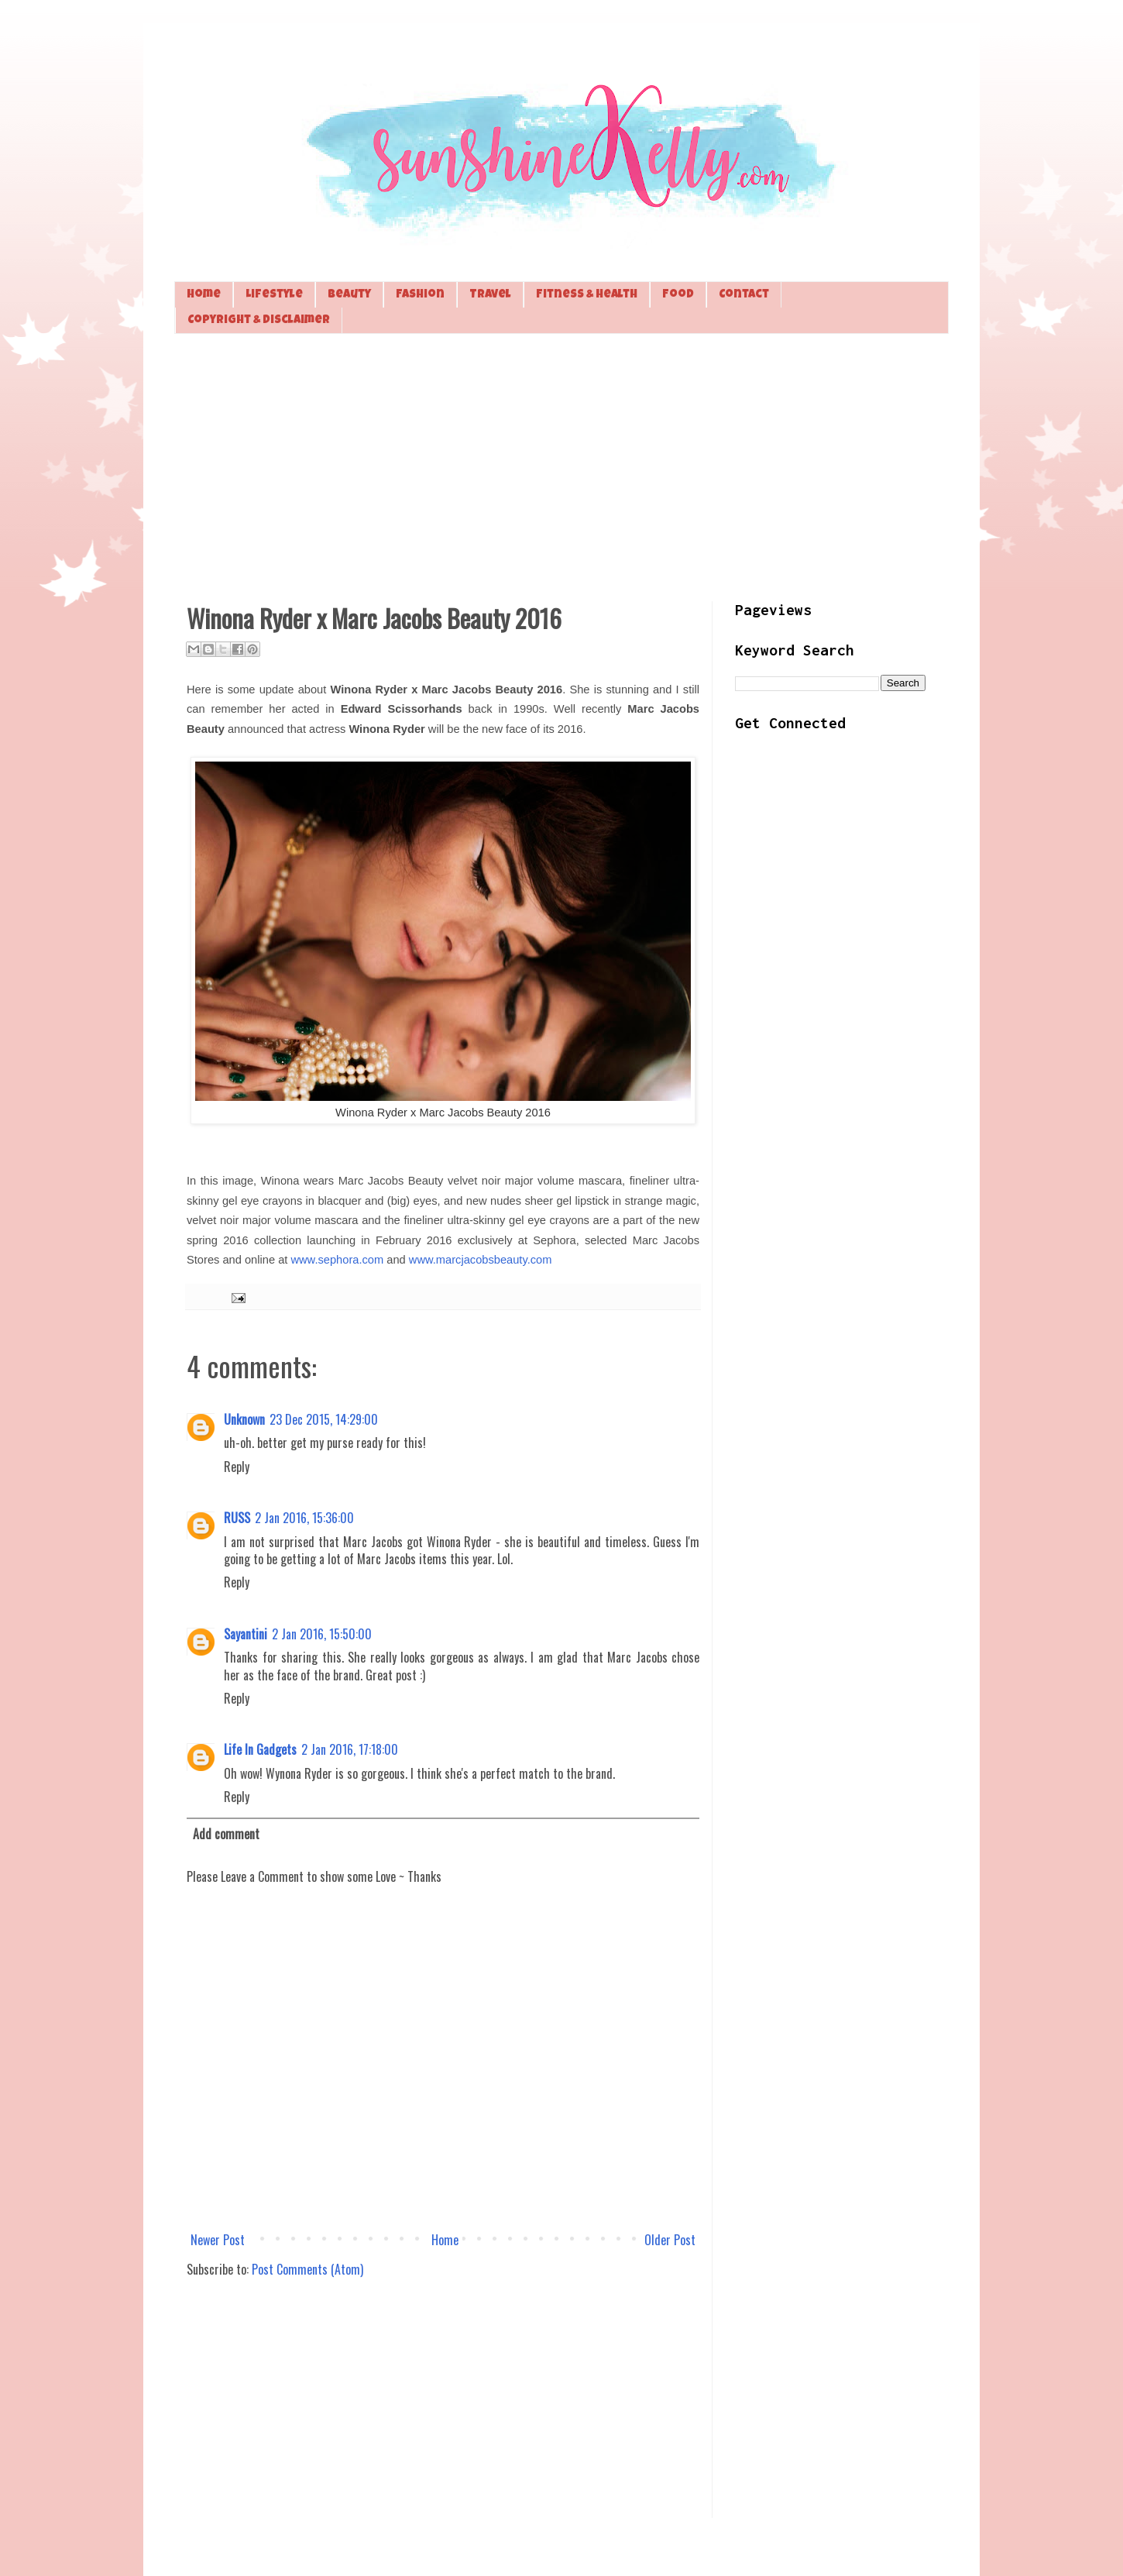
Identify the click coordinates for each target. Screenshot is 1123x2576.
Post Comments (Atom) (307, 2269)
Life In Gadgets (260, 1749)
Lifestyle (274, 295)
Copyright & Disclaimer (258, 320)
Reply (236, 1466)
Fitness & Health (586, 295)
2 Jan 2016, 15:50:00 (322, 1634)
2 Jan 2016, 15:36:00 (304, 1517)
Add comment (226, 1834)
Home (204, 295)
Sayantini (245, 1634)
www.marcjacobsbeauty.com (480, 1260)
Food (678, 295)
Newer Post (218, 2239)
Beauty (349, 295)
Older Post (669, 2239)
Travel (490, 295)
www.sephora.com (336, 1260)
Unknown (244, 1419)
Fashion (420, 295)
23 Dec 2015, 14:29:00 (324, 1419)
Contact (744, 295)
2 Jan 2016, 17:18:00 (349, 1749)
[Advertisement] (561, 465)
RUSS (237, 1517)
